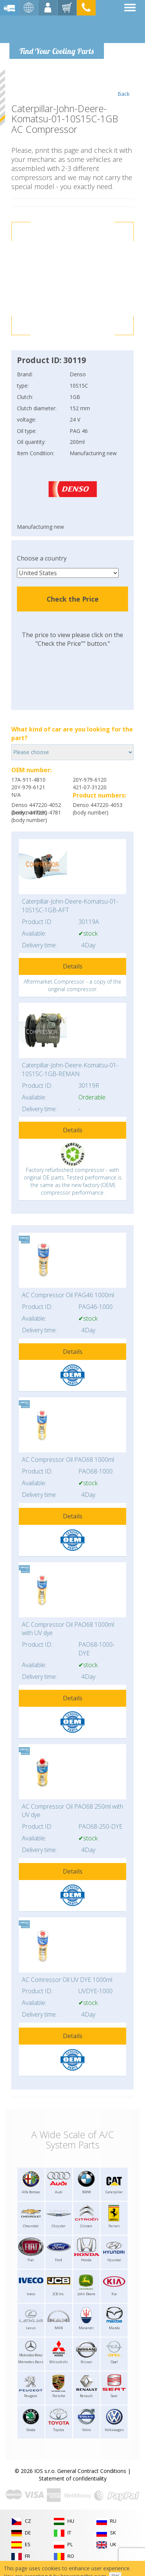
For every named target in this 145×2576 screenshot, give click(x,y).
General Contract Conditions (91, 2470)
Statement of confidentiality (73, 2478)
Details (72, 966)
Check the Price (73, 599)
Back (123, 83)
